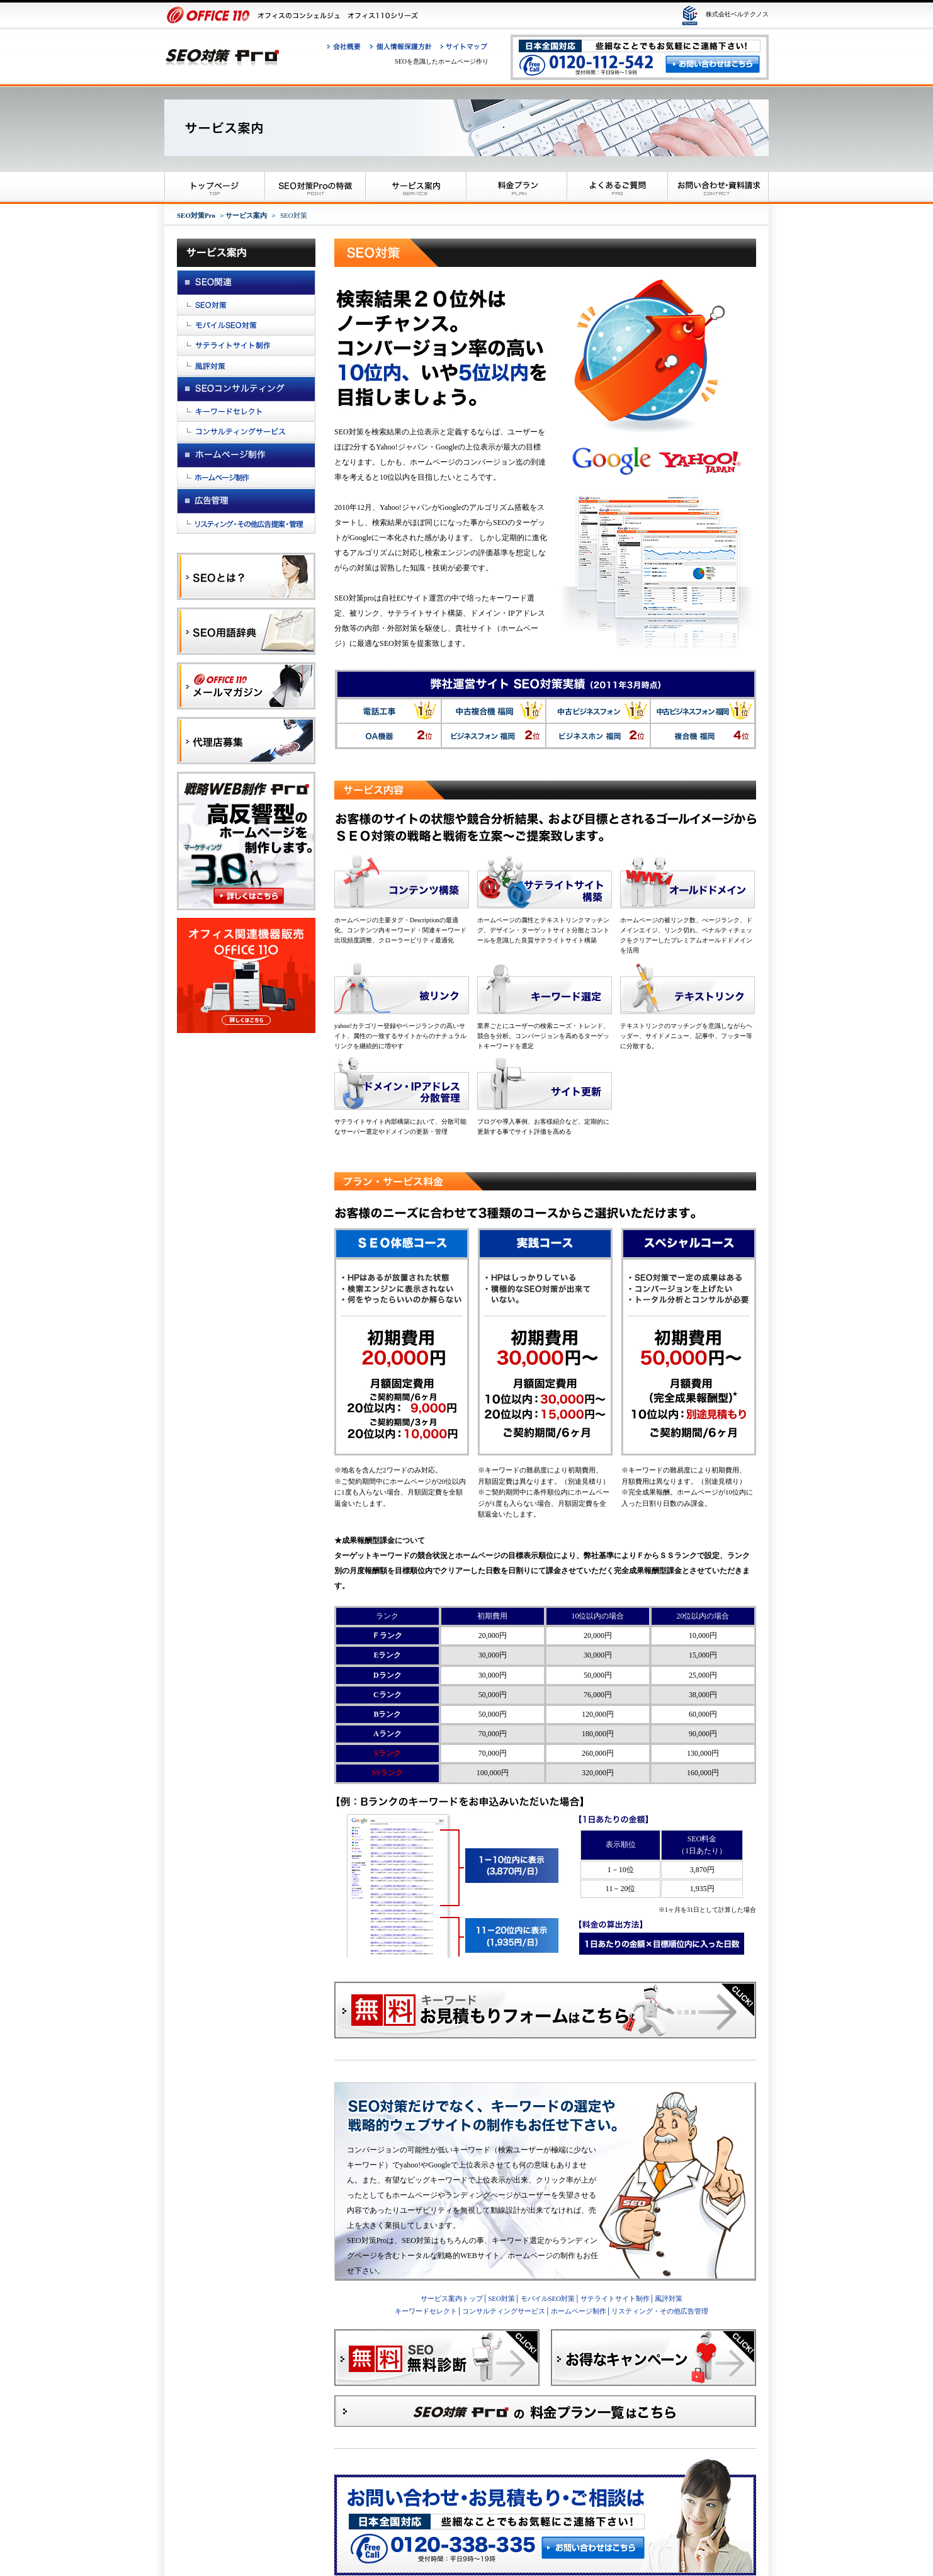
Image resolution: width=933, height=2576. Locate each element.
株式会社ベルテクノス (737, 14)
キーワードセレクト (426, 2311)
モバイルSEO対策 (548, 2298)
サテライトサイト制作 (615, 2298)
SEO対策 (501, 2298)
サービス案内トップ (452, 2298)
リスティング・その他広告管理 (659, 2311)
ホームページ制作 (578, 2311)
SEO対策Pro (196, 215)
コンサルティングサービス (503, 2311)
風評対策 (668, 2298)
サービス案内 (246, 215)
